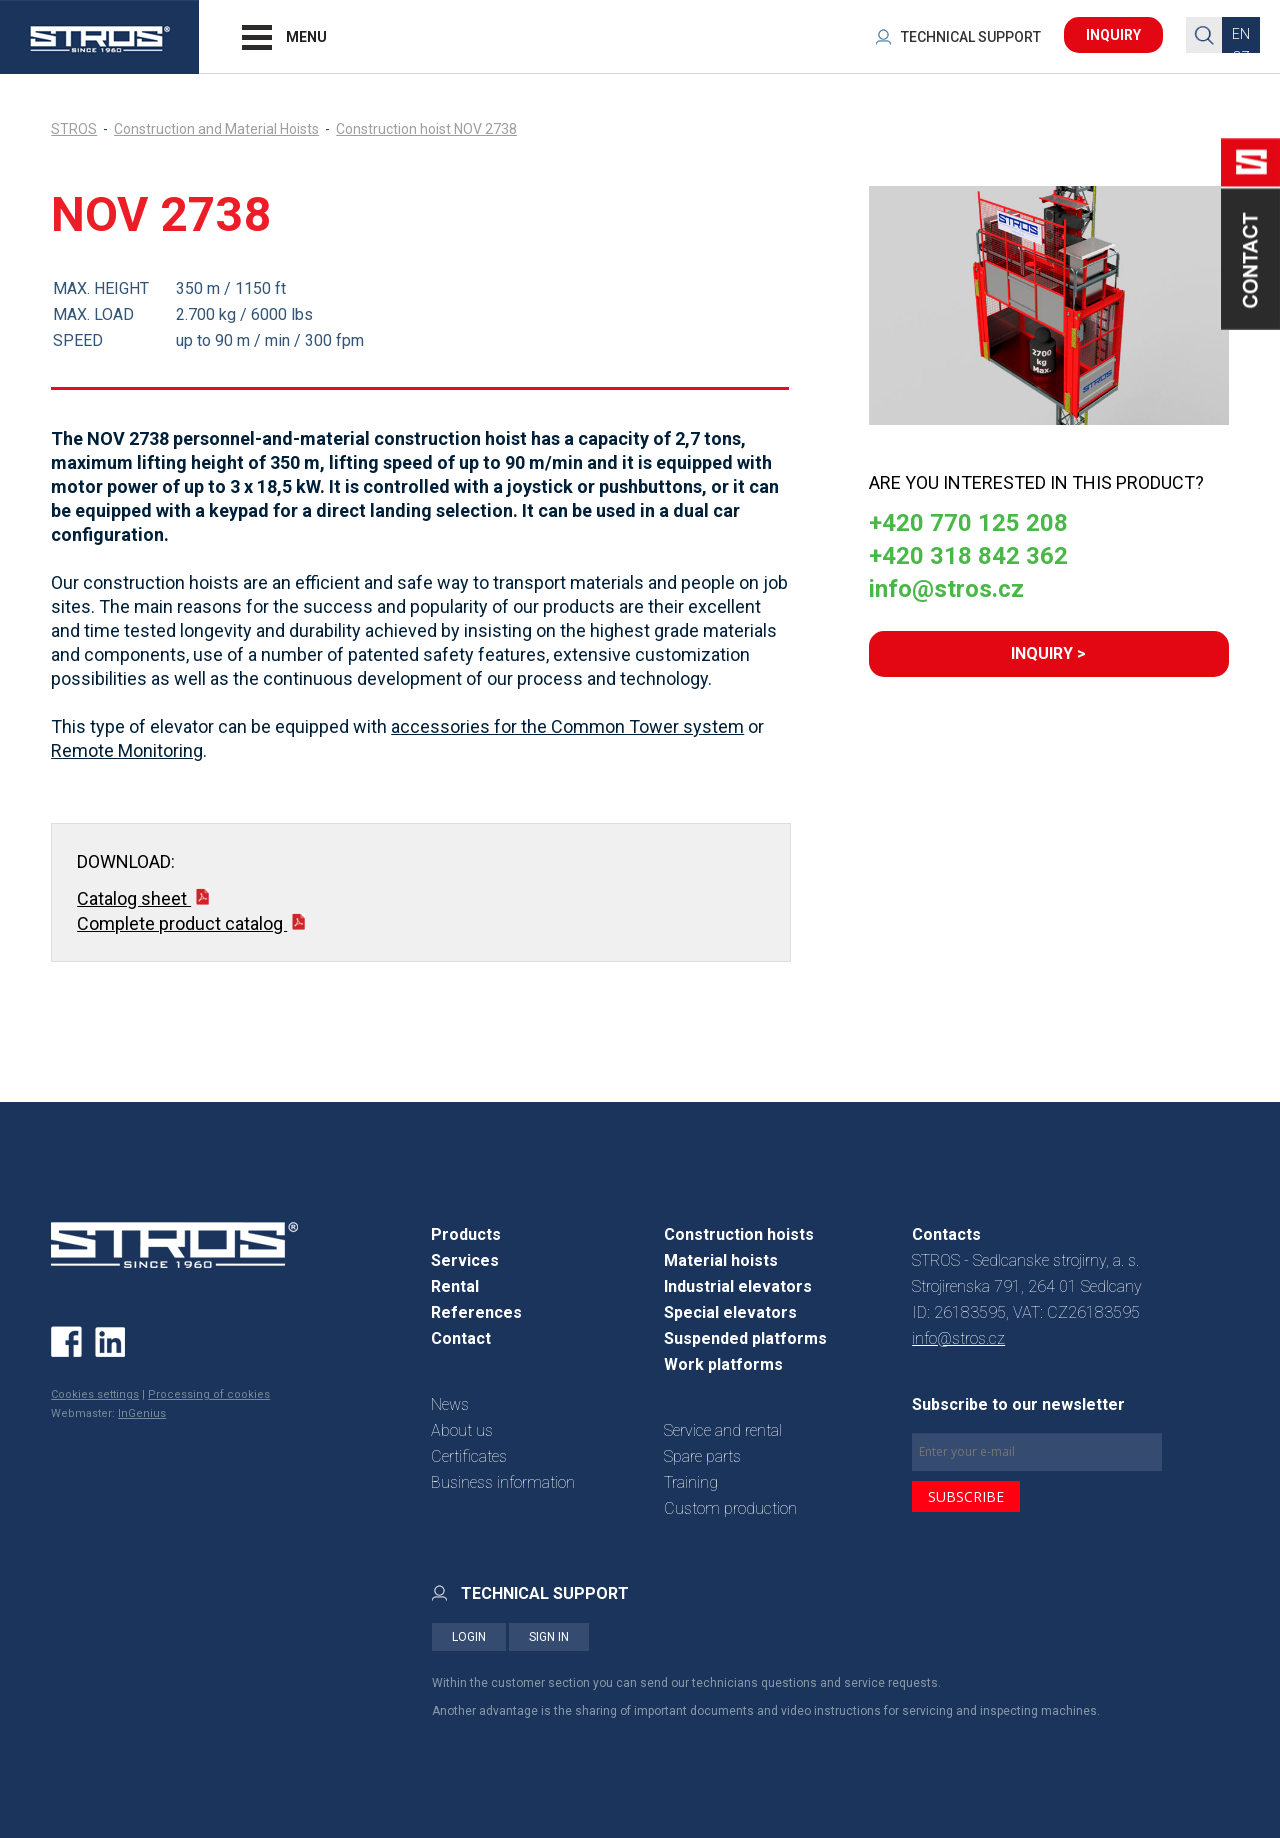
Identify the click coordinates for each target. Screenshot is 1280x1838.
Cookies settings (95, 1394)
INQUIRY (1113, 35)
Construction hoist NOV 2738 (426, 129)
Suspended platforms (745, 1338)
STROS (74, 129)
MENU (306, 37)
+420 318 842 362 (968, 556)
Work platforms (723, 1364)
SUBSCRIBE (966, 1496)
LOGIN (469, 1637)
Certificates (469, 1456)
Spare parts (702, 1456)
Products (466, 1234)
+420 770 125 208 (968, 523)
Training (691, 1482)
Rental (455, 1286)
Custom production (730, 1508)
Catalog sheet (143, 898)
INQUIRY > (1048, 653)
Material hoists (721, 1260)
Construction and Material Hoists (216, 129)
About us (462, 1430)
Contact (461, 1338)
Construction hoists (739, 1234)
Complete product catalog (191, 923)
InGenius (142, 1413)
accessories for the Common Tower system (567, 726)
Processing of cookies (209, 1394)
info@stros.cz (946, 589)
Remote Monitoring (127, 750)
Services (465, 1260)
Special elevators (730, 1312)
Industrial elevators (738, 1286)
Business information (503, 1482)
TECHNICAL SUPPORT (971, 37)
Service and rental (723, 1430)
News (450, 1404)
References (476, 1312)
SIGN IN (549, 1637)
